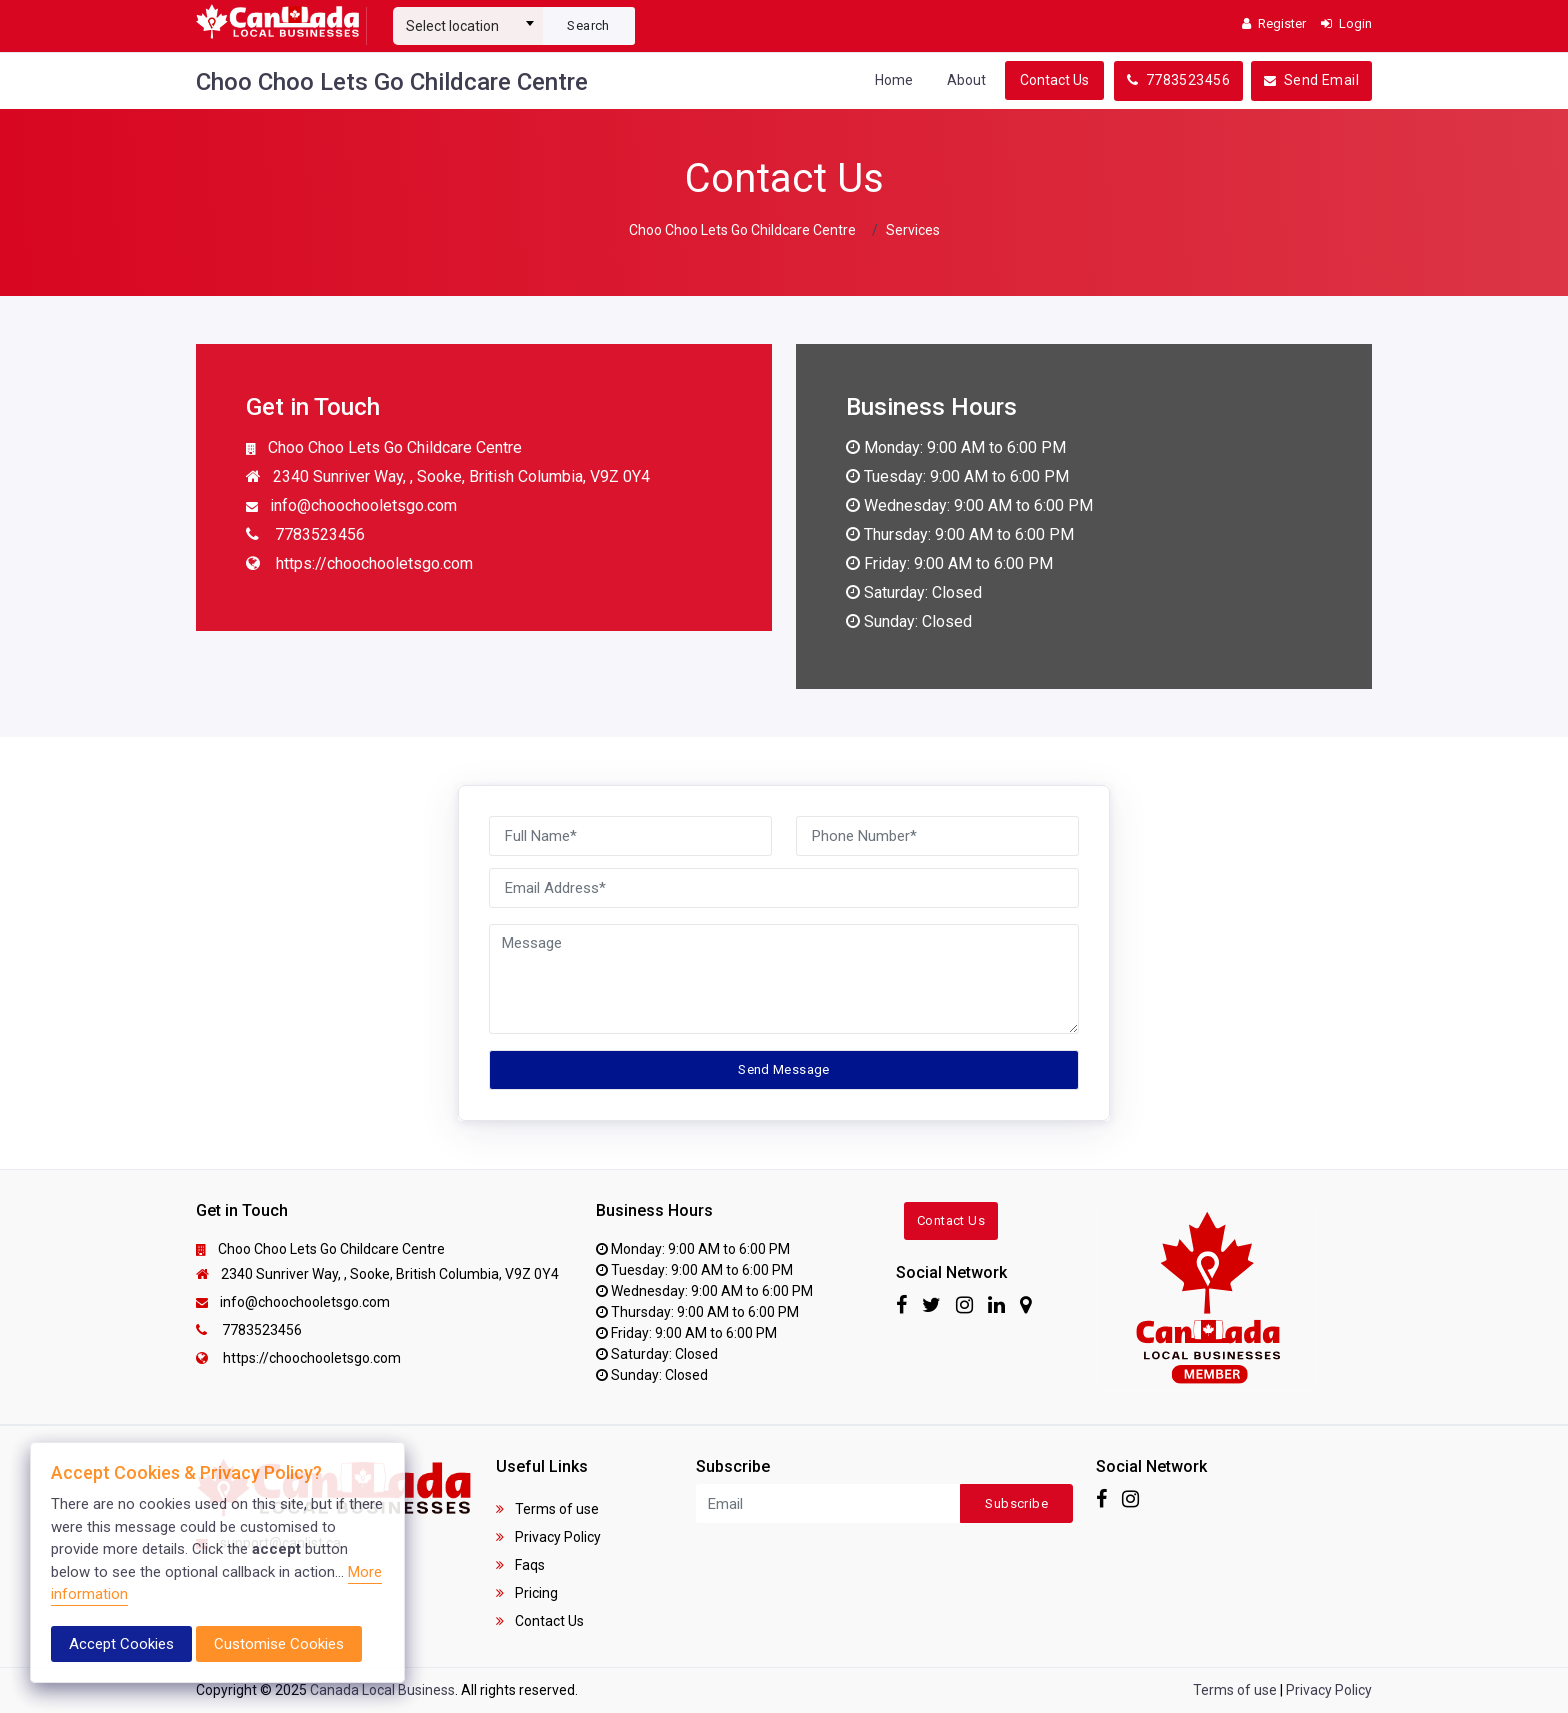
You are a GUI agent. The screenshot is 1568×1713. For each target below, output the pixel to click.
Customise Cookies (279, 1644)
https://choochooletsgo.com (359, 565)
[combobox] (468, 18)
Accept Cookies (121, 1644)
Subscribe (1016, 1503)
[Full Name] (630, 836)
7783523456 (1178, 80)
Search (588, 25)
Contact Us (1054, 80)
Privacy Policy (548, 1537)
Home (894, 80)
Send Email (1311, 80)
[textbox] (468, 26)
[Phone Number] (937, 836)
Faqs (520, 1565)
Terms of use (547, 1509)
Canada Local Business (382, 1690)
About (966, 80)
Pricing (527, 1593)
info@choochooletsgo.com (351, 507)
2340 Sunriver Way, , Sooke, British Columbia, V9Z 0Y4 (448, 478)
